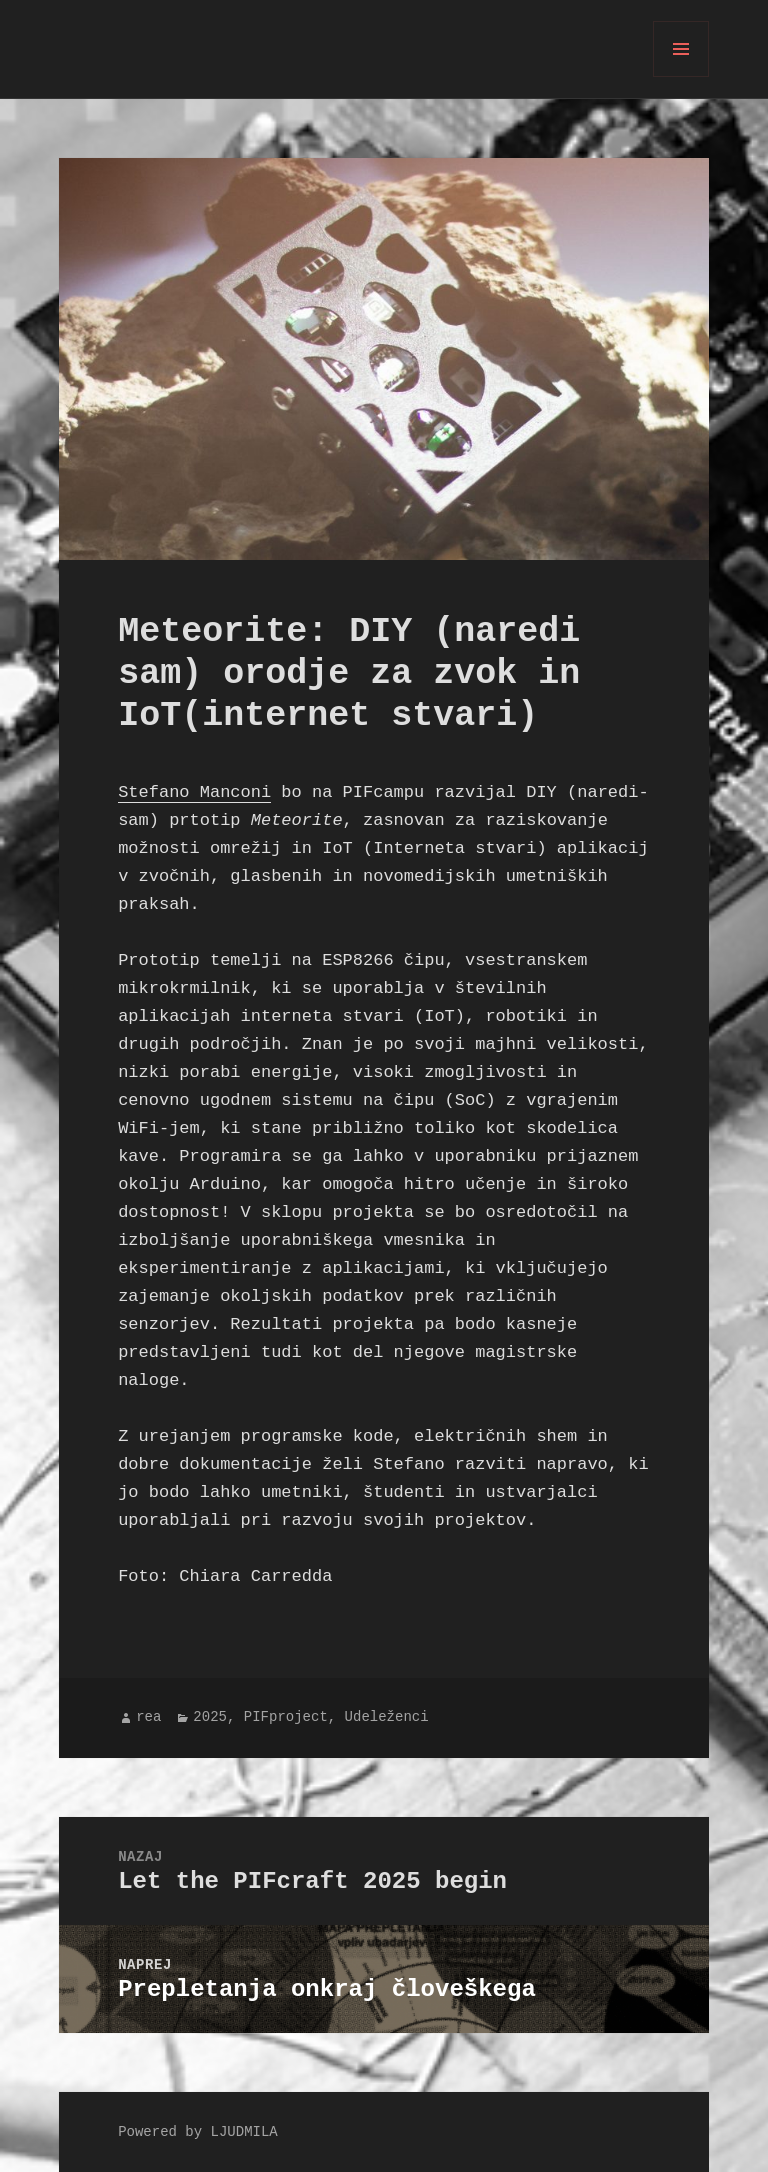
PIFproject (286, 1717)
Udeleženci (387, 1717)
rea (148, 1717)
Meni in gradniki (681, 76)
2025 (210, 1717)
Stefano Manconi (194, 792)
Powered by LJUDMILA (198, 2132)
